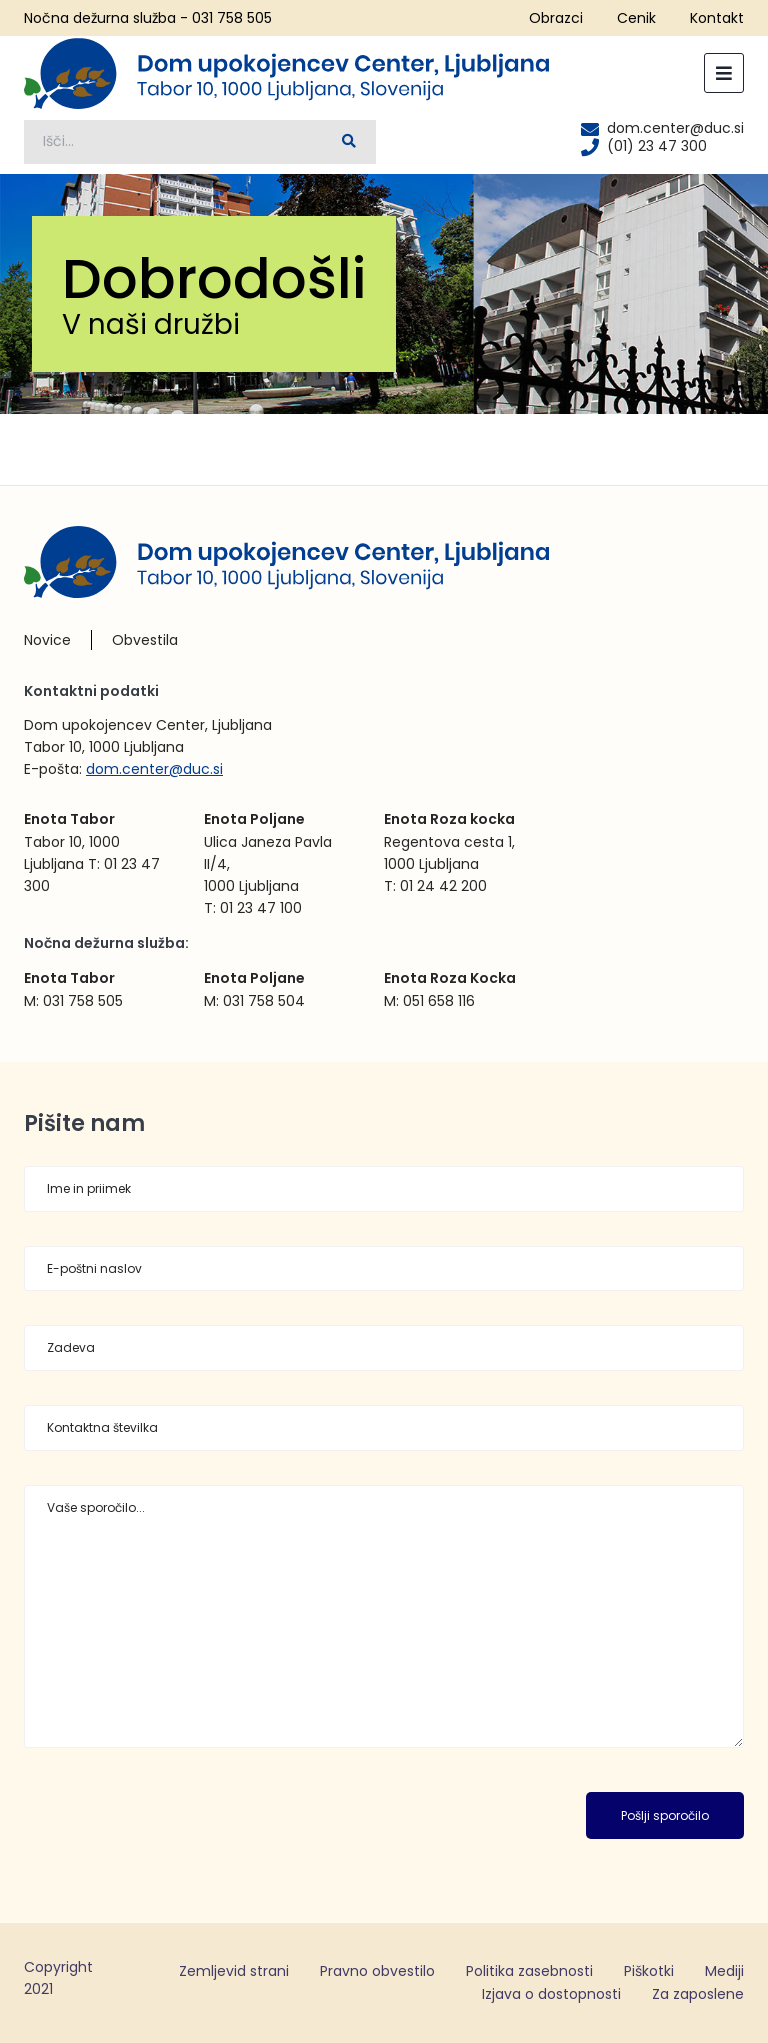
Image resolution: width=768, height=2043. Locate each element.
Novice (47, 640)
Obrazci (556, 18)
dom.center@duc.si (154, 769)
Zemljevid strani (234, 1971)
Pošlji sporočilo (665, 1815)
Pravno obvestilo (377, 1971)
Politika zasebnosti (529, 1971)
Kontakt (717, 18)
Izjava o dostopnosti (551, 1994)
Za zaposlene (698, 1994)
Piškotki (649, 1971)
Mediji (724, 1971)
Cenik (636, 18)
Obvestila (145, 640)
